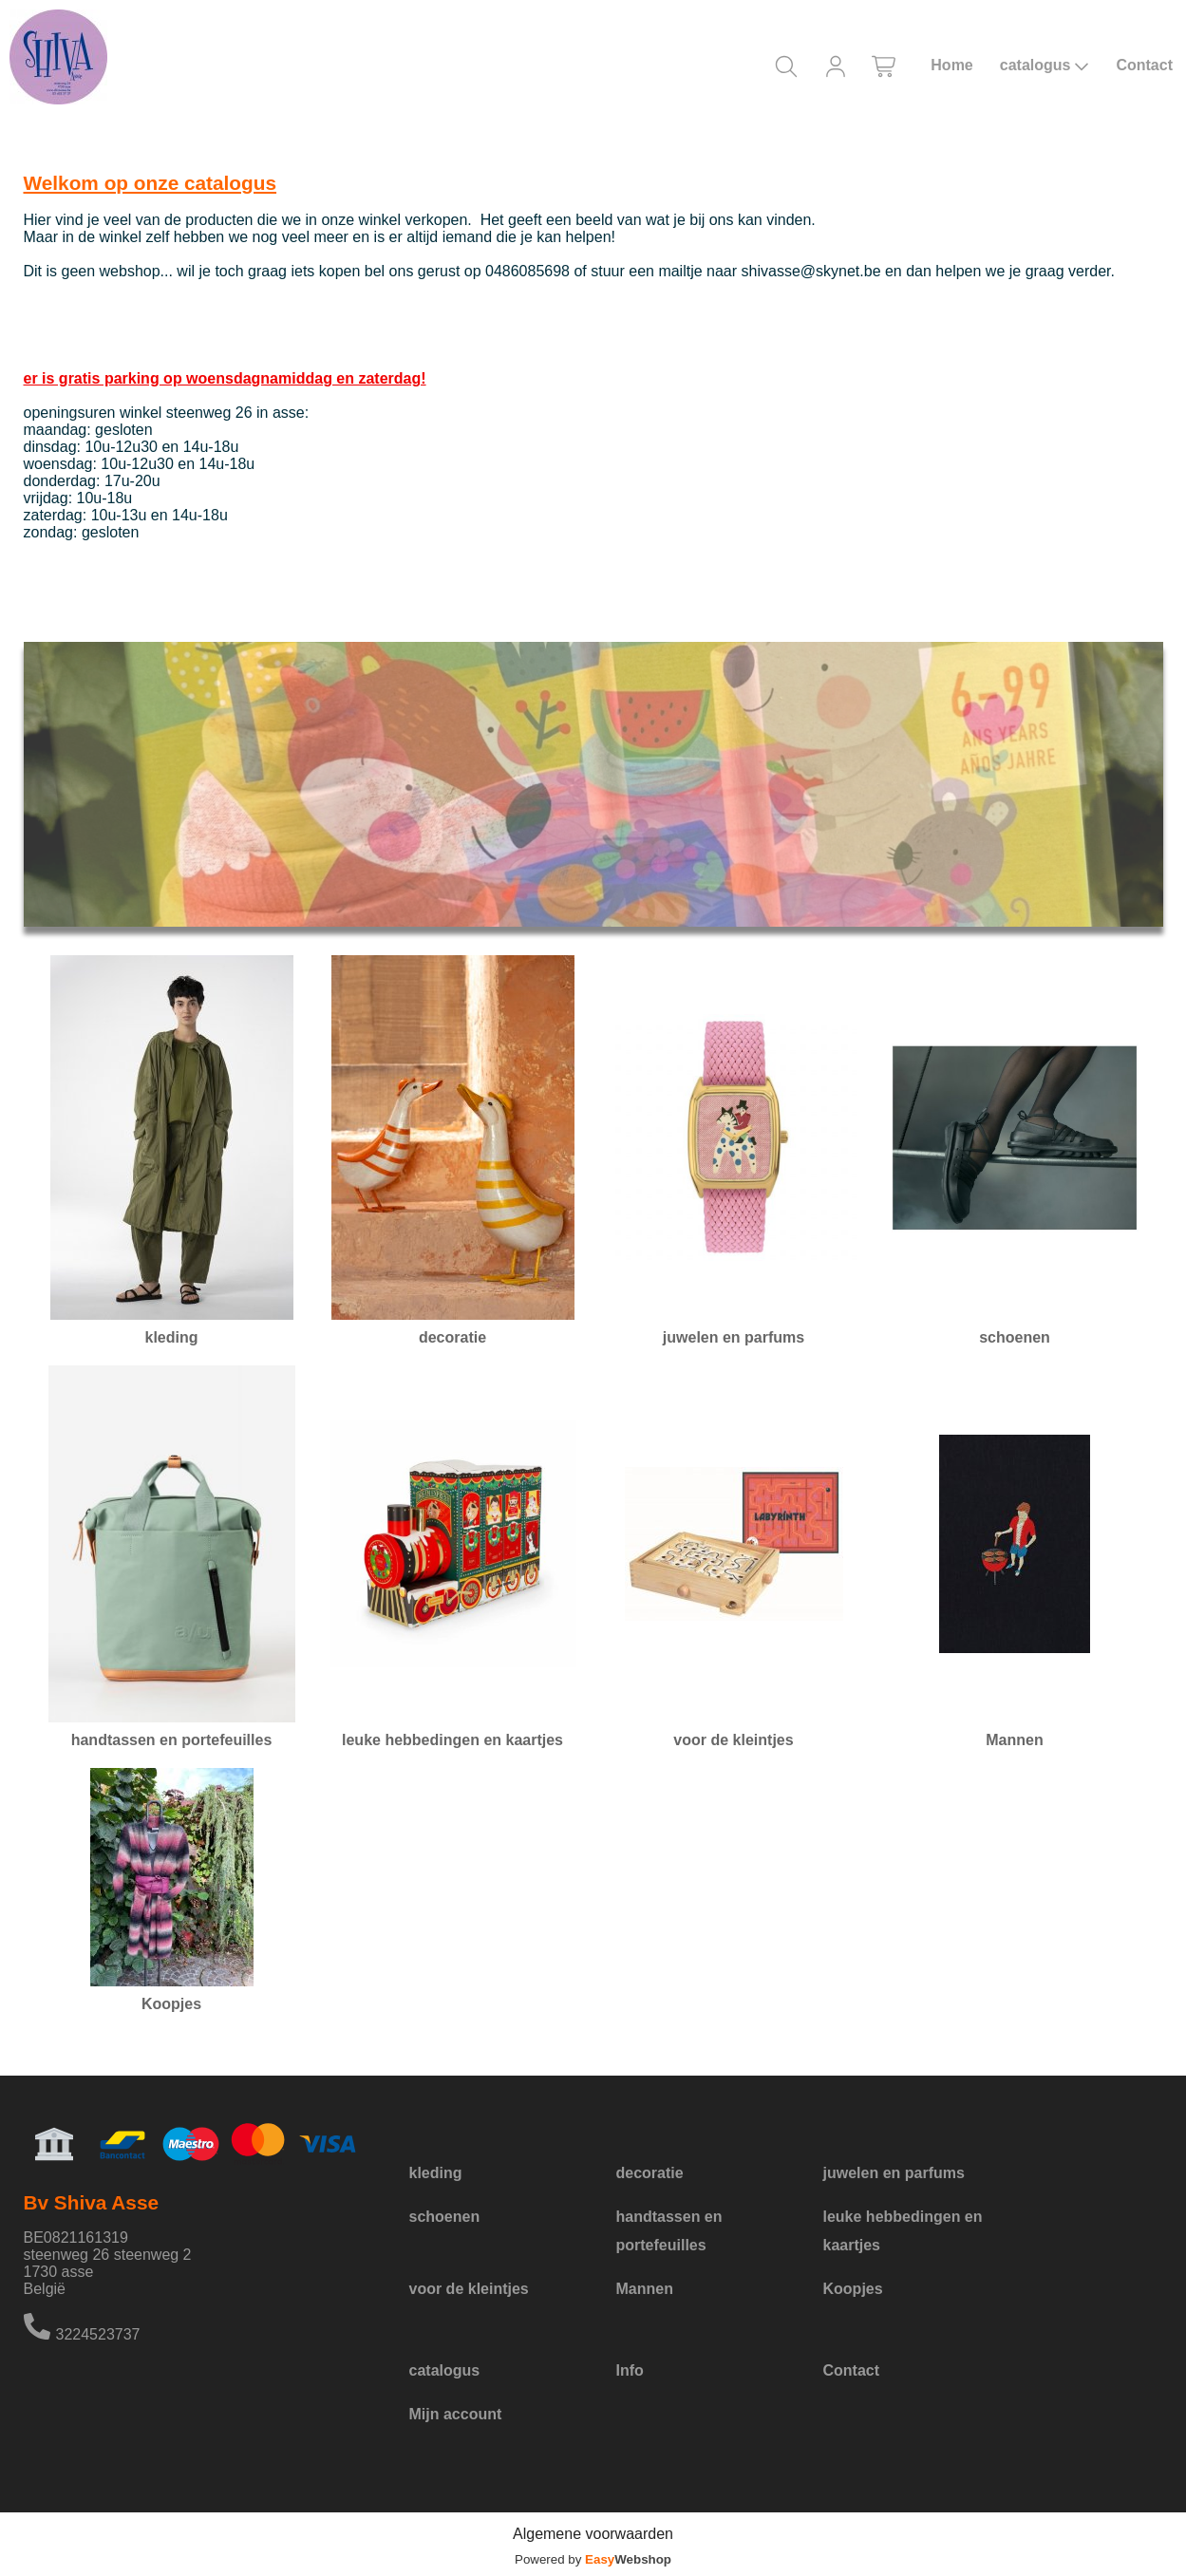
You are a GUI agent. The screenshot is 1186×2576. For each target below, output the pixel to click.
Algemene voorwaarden (593, 2534)
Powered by (593, 2559)
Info (630, 2370)
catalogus (1045, 65)
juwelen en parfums (894, 2173)
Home (951, 65)
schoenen (444, 2217)
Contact (1144, 65)
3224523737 (98, 2334)
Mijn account (455, 2414)
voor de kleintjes (469, 2289)
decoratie (650, 2173)
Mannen (644, 2289)
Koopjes (853, 2289)
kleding (435, 2173)
